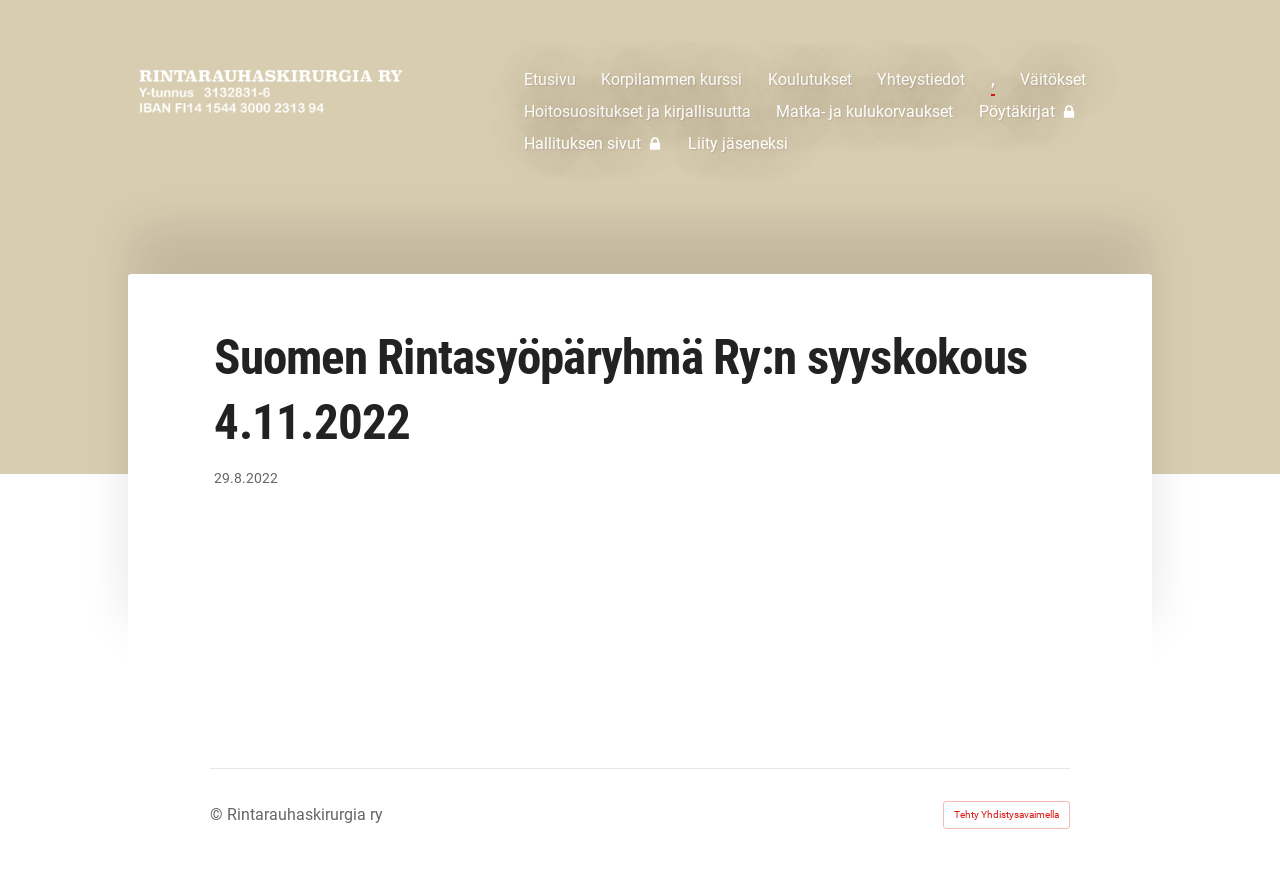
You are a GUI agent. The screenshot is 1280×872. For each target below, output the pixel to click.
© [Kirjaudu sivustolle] (218, 814)
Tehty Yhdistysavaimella (1006, 814)
